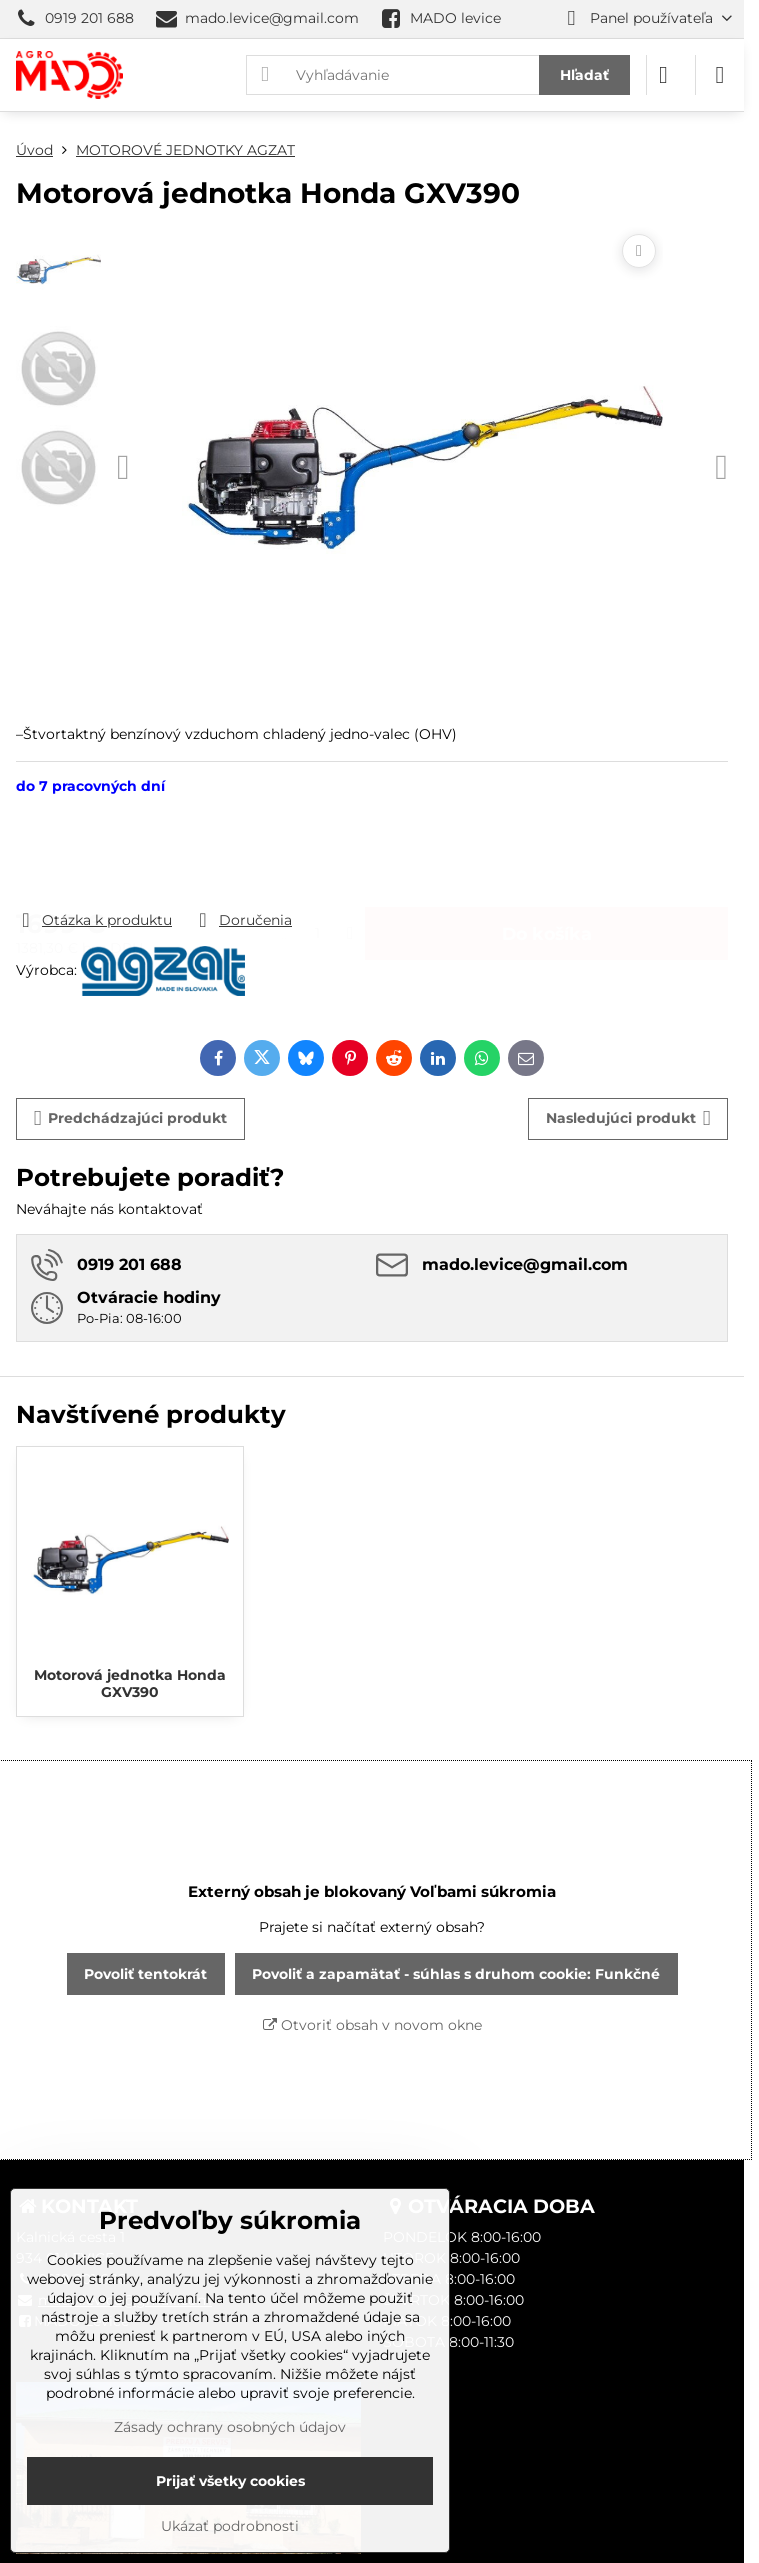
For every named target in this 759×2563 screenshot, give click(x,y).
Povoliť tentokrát (145, 1974)
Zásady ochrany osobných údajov (230, 2427)
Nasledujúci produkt (628, 1118)
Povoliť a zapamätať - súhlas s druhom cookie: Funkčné (456, 1974)
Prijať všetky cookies (230, 2481)
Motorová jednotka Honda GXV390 (130, 1684)
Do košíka (547, 852)
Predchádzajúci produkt (131, 1118)
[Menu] (720, 75)
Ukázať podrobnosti (230, 2526)
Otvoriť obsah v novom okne (372, 2025)
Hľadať (584, 75)
